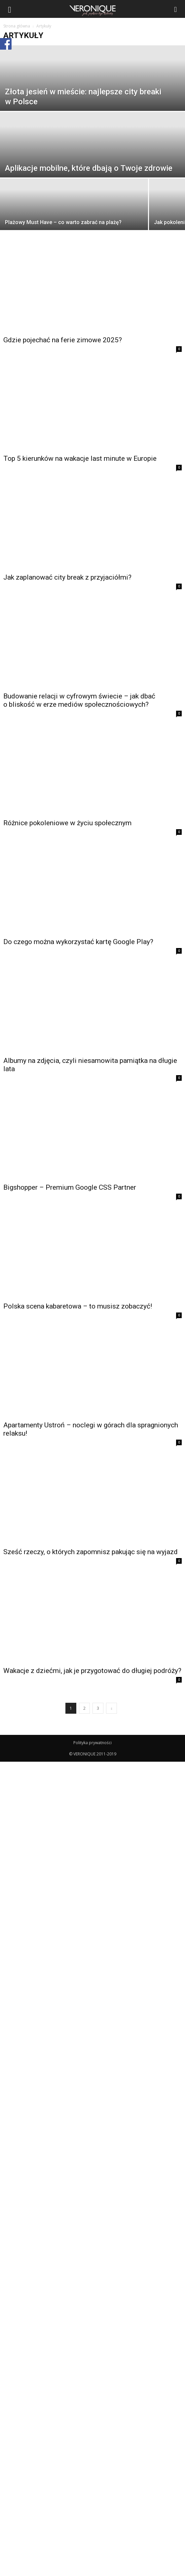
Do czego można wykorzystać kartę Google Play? (78, 942)
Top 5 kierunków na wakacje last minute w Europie (80, 458)
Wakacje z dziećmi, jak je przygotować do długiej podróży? (92, 1671)
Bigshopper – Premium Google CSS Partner (69, 1187)
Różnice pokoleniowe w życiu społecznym (67, 823)
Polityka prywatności (92, 1742)
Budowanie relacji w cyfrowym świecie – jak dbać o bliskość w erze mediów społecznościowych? (79, 700)
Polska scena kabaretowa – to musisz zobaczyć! (77, 1306)
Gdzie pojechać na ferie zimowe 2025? (62, 340)
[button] (175, 9)
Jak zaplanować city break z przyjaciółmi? (67, 577)
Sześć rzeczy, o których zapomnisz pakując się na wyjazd (90, 1552)
